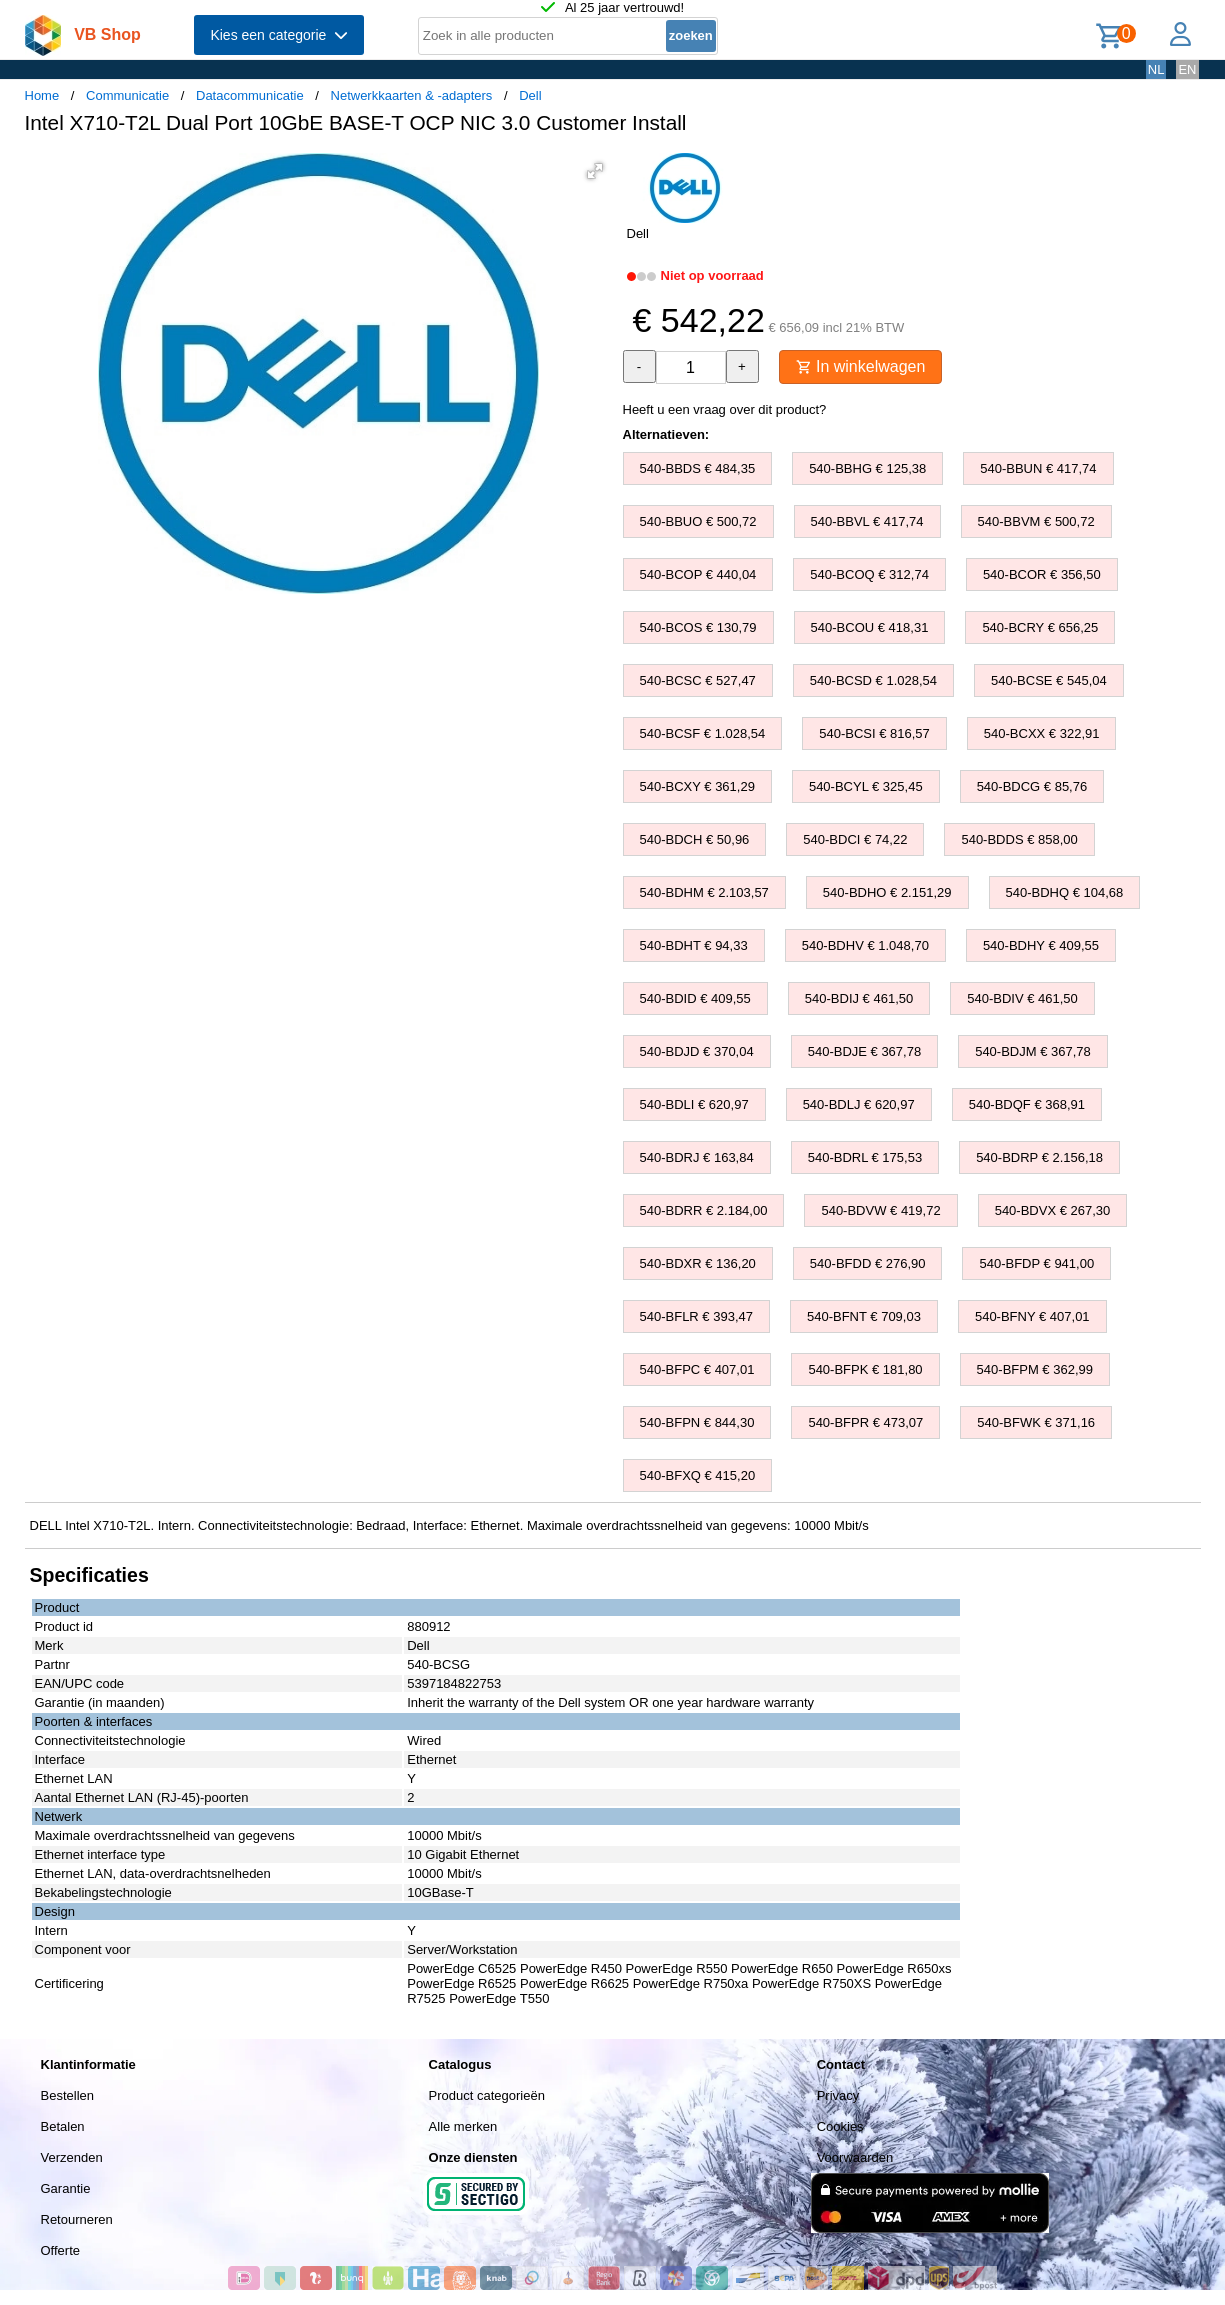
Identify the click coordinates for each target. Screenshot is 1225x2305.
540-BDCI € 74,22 (855, 839)
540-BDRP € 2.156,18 (1039, 1157)
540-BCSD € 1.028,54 (873, 680)
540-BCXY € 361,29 (697, 786)
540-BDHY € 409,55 (1041, 945)
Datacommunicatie (250, 95)
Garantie (66, 2188)
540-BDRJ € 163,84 (697, 1157)
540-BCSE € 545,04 (1049, 680)
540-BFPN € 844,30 (697, 1422)
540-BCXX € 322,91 (1042, 733)
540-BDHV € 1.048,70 (865, 945)
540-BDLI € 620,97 (694, 1104)
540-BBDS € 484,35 (698, 468)
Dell (530, 95)
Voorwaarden (855, 2157)
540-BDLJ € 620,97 (859, 1104)
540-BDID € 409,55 (695, 998)
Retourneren (77, 2219)
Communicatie (127, 95)
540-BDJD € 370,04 (697, 1051)
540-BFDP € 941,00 (1036, 1263)
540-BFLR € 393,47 (696, 1316)
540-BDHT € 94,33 (694, 945)
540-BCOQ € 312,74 (869, 574)
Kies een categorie (279, 35)
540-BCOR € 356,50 (1042, 574)
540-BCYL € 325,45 (866, 786)
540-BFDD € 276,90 (868, 1263)
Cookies (840, 2126)
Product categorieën (487, 2095)
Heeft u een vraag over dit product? (725, 409)
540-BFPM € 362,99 (1035, 1369)
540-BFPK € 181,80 (865, 1369)
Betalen (63, 2126)
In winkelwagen (861, 366)
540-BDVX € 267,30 (1053, 1210)
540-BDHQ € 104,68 (1065, 892)
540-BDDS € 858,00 (1019, 839)
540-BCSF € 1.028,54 (703, 733)
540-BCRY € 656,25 (1040, 627)
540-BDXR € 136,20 (698, 1263)
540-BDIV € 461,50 (1022, 998)
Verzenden (72, 2157)
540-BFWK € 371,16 (1036, 1422)
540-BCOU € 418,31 (870, 627)
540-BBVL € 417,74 (867, 521)
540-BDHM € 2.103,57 (704, 892)
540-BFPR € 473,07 (865, 1422)
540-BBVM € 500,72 (1036, 521)
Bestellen (67, 2095)
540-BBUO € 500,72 (698, 521)
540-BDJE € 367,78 (864, 1051)
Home (42, 95)
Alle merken (463, 2126)
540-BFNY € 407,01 (1032, 1316)
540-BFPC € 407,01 (697, 1369)
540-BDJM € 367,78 (1033, 1051)
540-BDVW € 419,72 (880, 1210)
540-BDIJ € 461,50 (859, 998)
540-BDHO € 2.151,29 (887, 892)
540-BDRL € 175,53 (865, 1157)
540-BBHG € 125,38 (867, 468)
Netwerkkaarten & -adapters (412, 95)
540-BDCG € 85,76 (1032, 786)
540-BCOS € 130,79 (698, 627)
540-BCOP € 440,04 (698, 574)
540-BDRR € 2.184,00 (704, 1210)
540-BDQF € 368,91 (1027, 1104)
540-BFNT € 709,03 (864, 1316)
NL (1156, 69)
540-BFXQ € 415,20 (698, 1475)
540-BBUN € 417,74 (1038, 468)
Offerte (61, 2250)
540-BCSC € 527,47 (698, 680)
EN (1187, 69)
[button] (595, 171)
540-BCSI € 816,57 (874, 733)
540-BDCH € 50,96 (695, 839)
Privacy (838, 2095)
